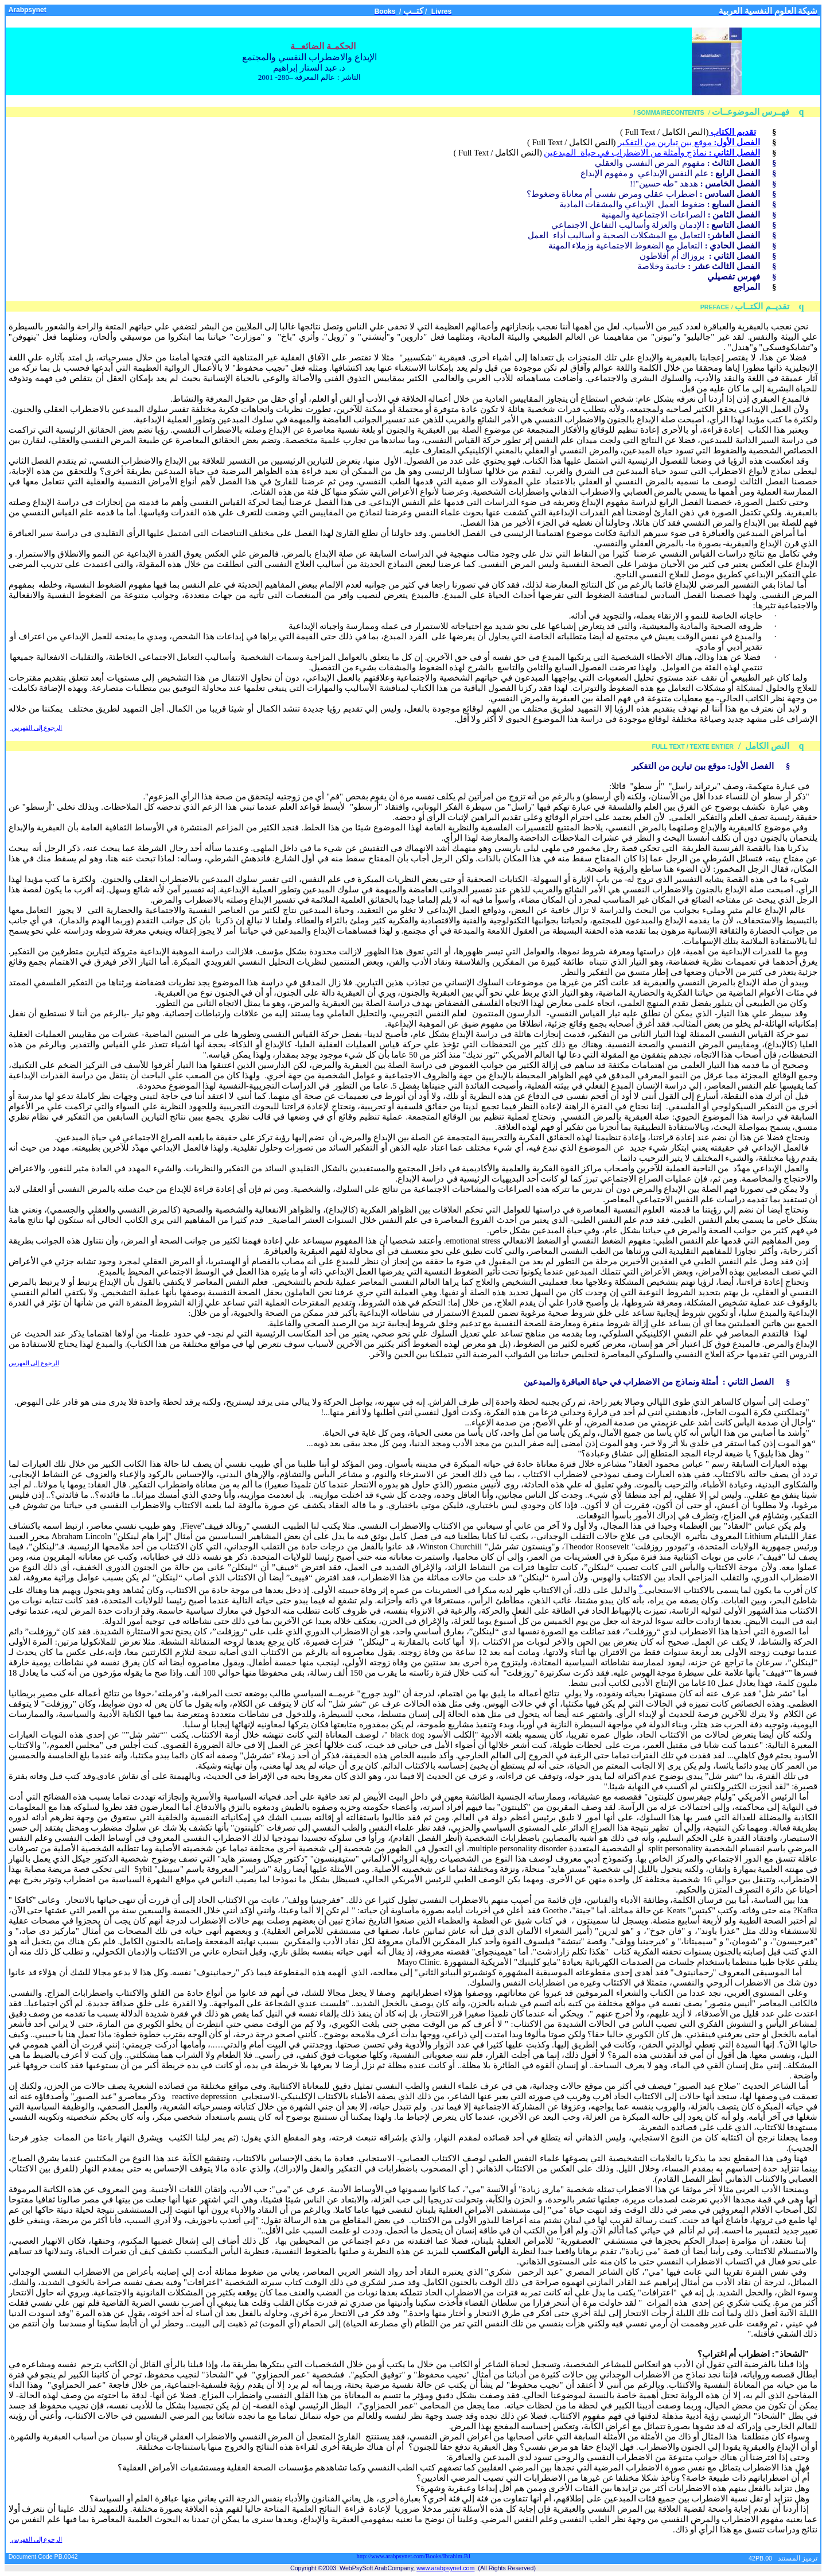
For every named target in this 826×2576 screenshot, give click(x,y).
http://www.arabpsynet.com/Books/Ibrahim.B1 (413, 2556)
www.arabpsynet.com (445, 2568)
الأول (739, 766)
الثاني (737, 1381)
